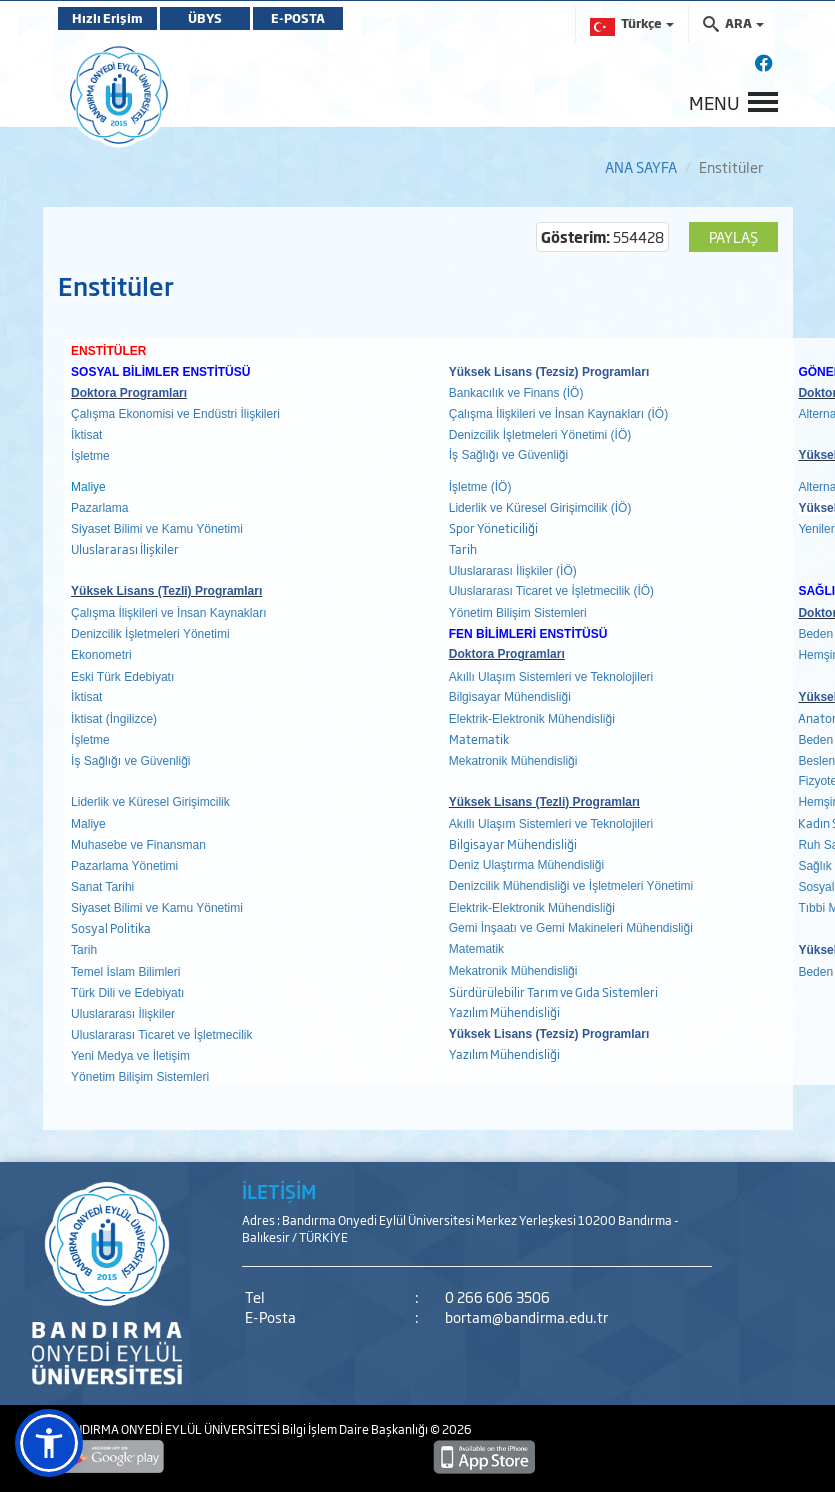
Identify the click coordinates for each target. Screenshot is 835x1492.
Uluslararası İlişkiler (125, 549)
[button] (49, 1443)
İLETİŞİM (279, 1191)
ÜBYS (205, 18)
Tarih (463, 549)
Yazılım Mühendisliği (504, 1012)
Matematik (480, 739)
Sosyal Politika (111, 928)
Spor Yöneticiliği (493, 528)
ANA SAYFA (641, 166)
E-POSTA (298, 18)
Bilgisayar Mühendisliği (513, 844)
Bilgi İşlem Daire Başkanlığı (356, 1429)
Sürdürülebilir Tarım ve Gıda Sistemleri (553, 992)
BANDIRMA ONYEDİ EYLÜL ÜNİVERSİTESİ (170, 1429)
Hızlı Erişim (107, 18)
